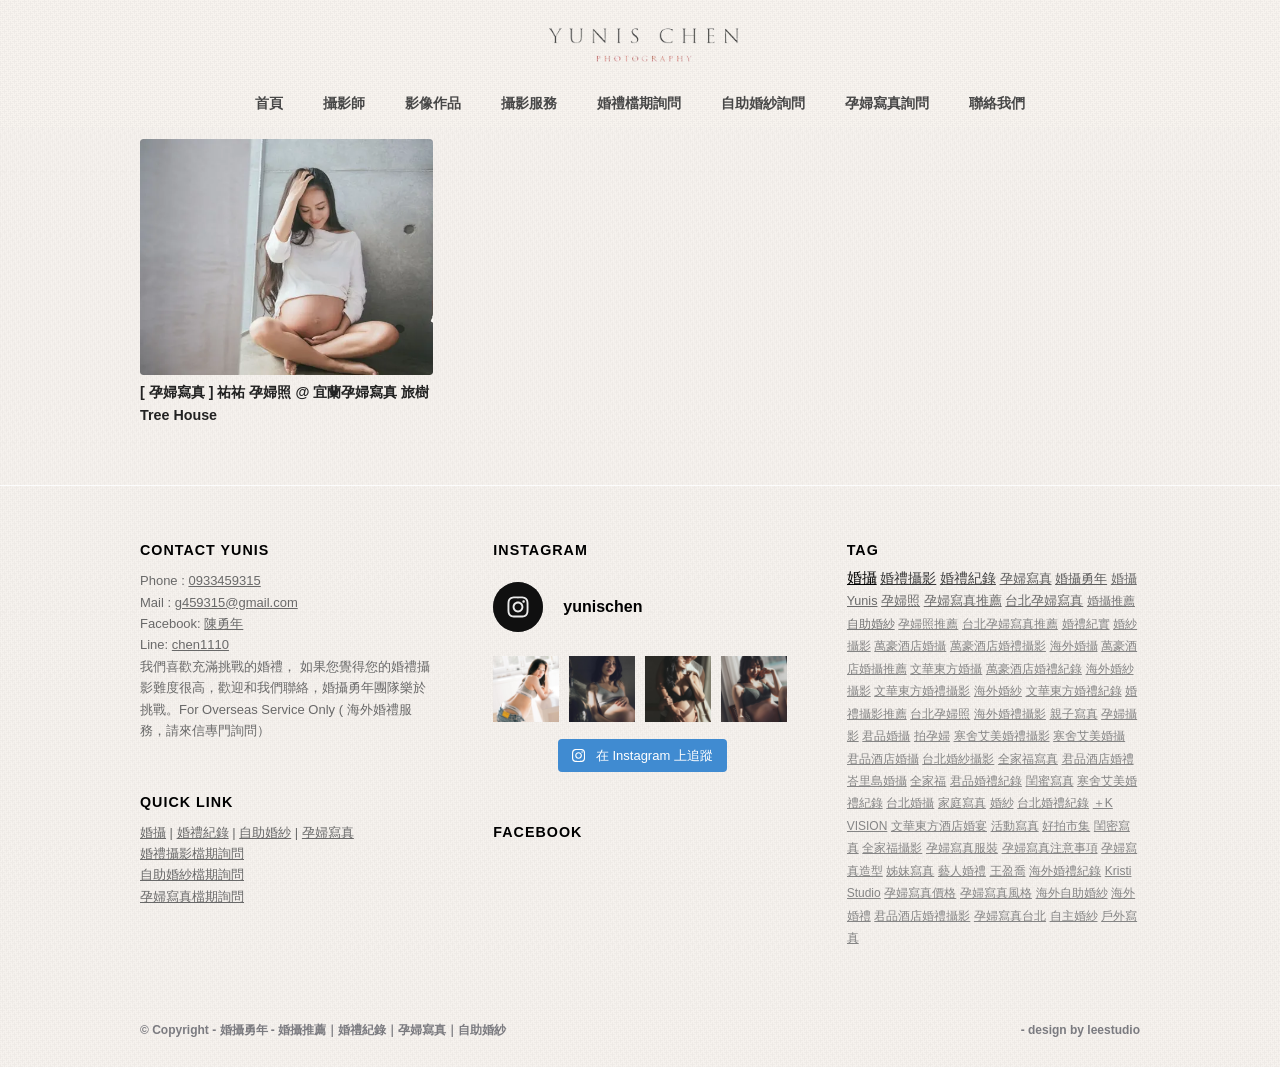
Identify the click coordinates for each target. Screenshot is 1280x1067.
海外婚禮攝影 (1010, 714)
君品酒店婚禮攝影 (922, 916)
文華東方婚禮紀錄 (1074, 691)
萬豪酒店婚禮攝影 (998, 646)
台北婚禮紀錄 (1053, 803)
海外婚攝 (1074, 646)
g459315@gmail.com (236, 602)
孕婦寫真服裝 (962, 848)
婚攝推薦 (1111, 601)
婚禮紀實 (1086, 624)
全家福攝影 (892, 848)
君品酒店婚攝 (883, 759)
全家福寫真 (1028, 759)
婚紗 (1002, 803)
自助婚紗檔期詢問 (192, 874)
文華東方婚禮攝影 (922, 691)
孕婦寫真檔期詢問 (192, 896)
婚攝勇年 (1081, 578)
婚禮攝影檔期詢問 (192, 853)
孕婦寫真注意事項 (1050, 848)
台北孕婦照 (940, 714)
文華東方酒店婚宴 (939, 826)
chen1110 (200, 644)
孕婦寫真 (328, 832)
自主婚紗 (1074, 916)
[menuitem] (269, 103)
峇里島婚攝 (877, 781)
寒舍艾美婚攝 (1089, 736)
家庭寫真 (962, 803)
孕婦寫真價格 (920, 893)
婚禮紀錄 (203, 832)
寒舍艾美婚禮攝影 (1002, 736)
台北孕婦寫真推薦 (1010, 624)
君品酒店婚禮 (1098, 759)
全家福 (928, 781)
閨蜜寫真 (1050, 781)
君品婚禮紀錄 (986, 781)
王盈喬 (1008, 871)
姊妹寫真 (910, 871)
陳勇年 (223, 623)
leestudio (1113, 1030)
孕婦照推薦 (928, 624)
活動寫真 (1015, 826)
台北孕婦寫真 (1044, 601)
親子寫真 (1074, 714)
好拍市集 (1066, 826)
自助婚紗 (265, 832)
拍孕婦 (932, 736)
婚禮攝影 (908, 578)
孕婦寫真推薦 (963, 601)
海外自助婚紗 (1072, 893)
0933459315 (224, 580)
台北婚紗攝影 (958, 759)
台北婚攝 (910, 803)
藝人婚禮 (962, 871)
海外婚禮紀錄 (1065, 871)
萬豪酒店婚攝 (910, 646)
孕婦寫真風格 (996, 893)
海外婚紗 (998, 691)
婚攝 (153, 832)
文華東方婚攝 (946, 669)
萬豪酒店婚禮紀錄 (1034, 669)
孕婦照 (900, 601)
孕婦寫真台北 (1010, 916)
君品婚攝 (886, 736)
